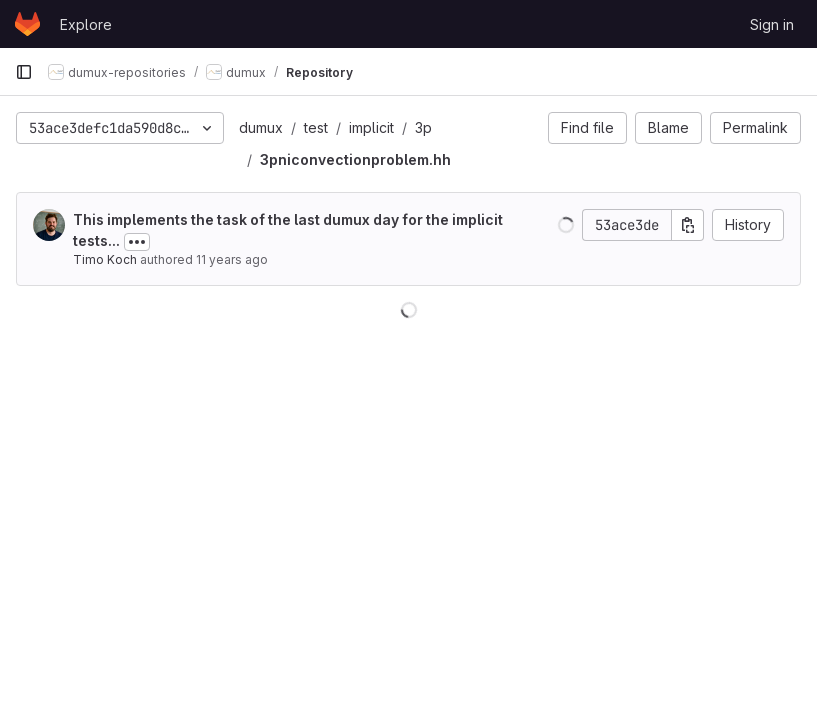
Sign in (772, 24)
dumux (261, 127)
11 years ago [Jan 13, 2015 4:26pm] (232, 259)
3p (423, 127)
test (316, 127)
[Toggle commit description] (137, 242)
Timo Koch (105, 259)
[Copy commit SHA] (688, 225)
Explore (86, 24)
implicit (371, 127)
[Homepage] (27, 24)
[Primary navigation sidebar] (24, 72)
